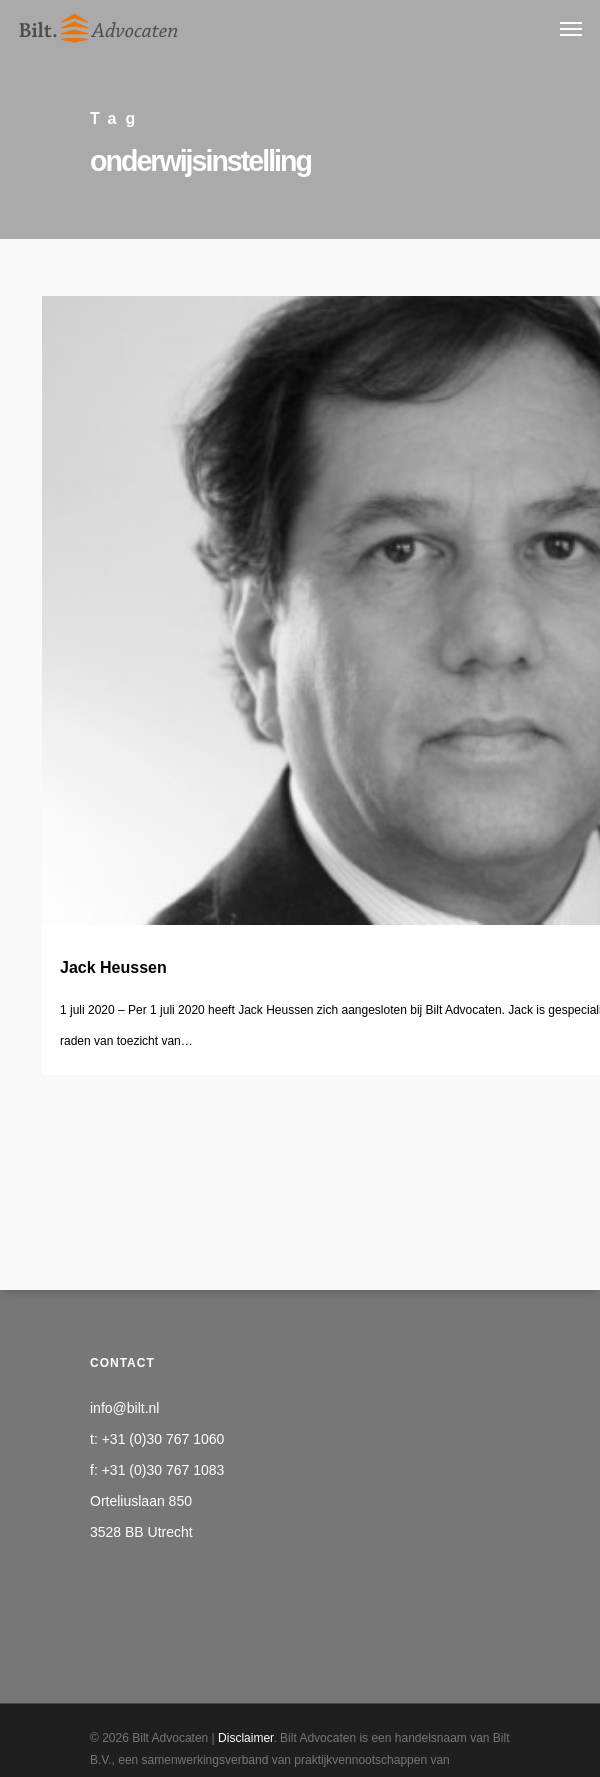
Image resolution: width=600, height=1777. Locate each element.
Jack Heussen (113, 967)
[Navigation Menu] (571, 28)
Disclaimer (245, 1738)
